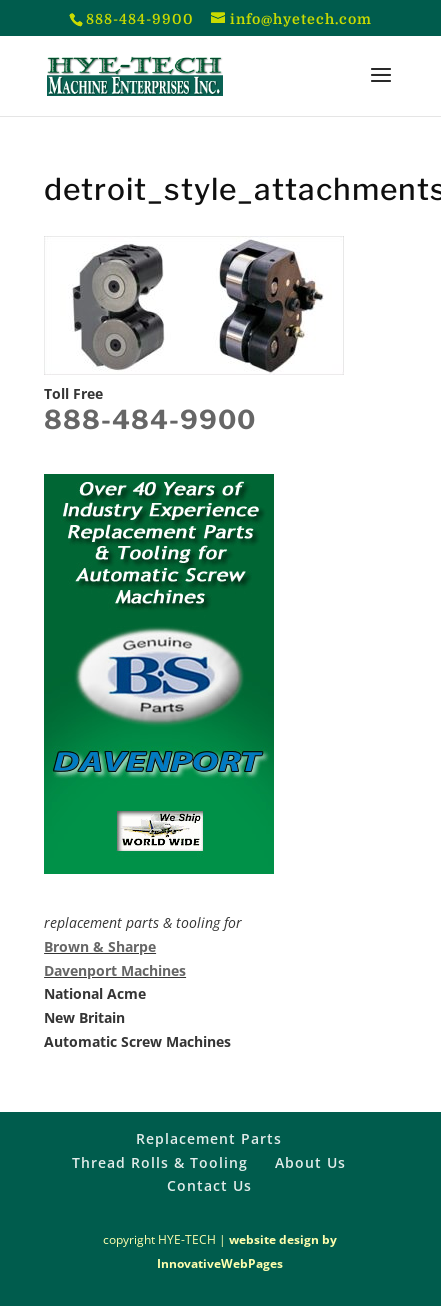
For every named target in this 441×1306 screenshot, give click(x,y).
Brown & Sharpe (100, 946)
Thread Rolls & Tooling (160, 1162)
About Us (310, 1162)
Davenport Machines (115, 970)
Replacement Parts (209, 1138)
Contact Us (209, 1185)
